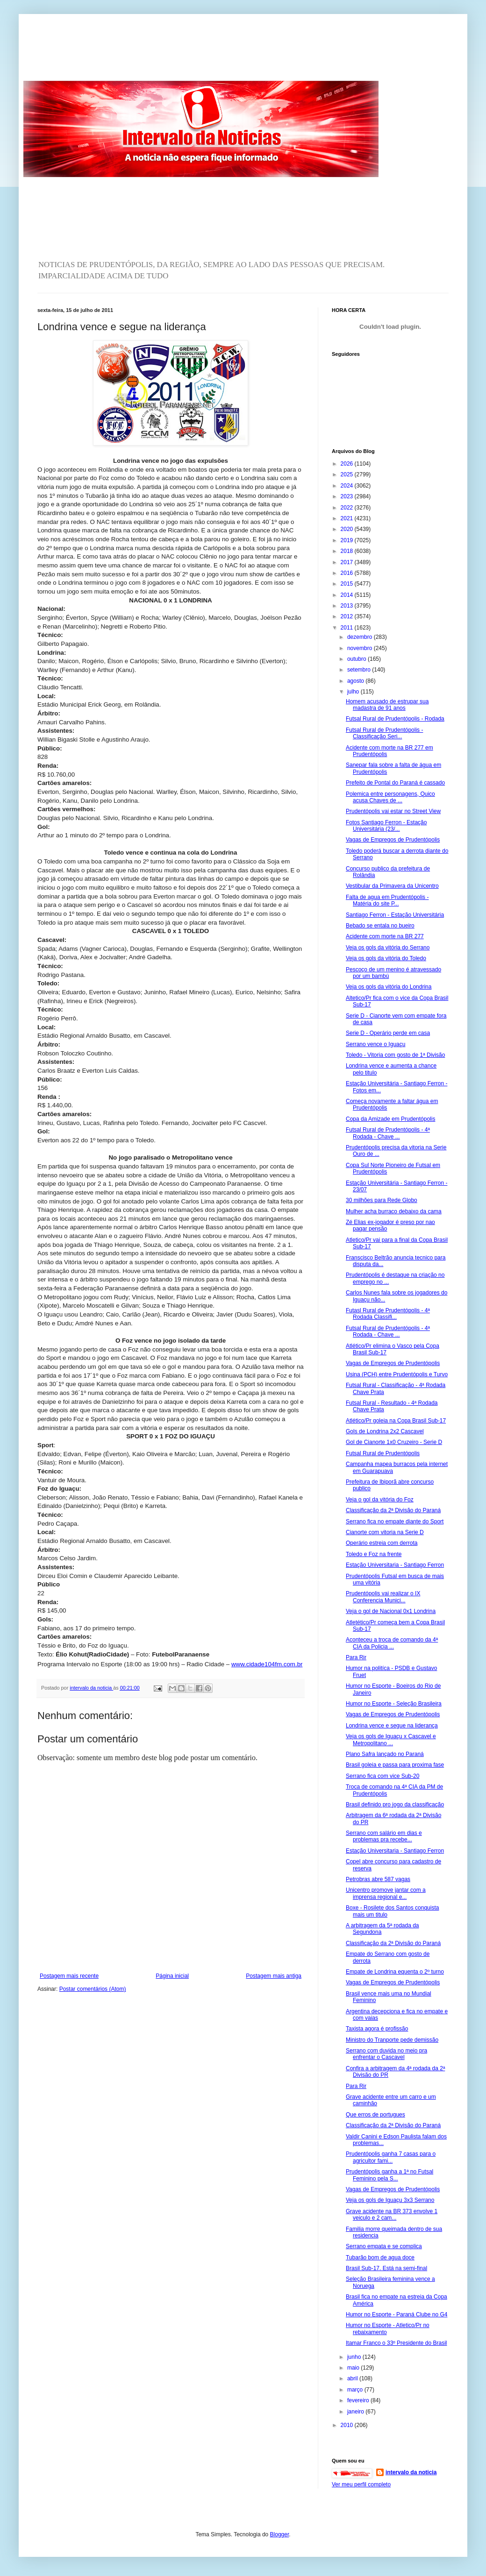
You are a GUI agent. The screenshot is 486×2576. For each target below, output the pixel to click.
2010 (348, 2425)
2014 (348, 595)
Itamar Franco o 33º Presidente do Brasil (396, 2343)
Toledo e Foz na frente (373, 1554)
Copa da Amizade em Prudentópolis (390, 1119)
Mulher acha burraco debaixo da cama (394, 1211)
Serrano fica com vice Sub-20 (382, 1776)
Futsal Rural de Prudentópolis (383, 1453)
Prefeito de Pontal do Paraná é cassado (395, 782)
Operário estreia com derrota (381, 1543)
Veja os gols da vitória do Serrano (387, 947)
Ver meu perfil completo (361, 2484)
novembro (360, 648)
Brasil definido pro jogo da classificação (395, 1804)
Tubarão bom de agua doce (380, 2257)
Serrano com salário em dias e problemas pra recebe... (384, 1836)
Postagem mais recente (69, 1976)
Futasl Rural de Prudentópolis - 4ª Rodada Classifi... (388, 1313)
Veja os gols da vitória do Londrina (388, 987)
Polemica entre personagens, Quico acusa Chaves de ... (390, 797)
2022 (348, 507)
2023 (348, 496)
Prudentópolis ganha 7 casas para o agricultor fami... (391, 2157)
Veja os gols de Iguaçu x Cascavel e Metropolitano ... (391, 1739)
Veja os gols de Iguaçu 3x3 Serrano (390, 2200)
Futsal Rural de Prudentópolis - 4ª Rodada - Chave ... (388, 1132)
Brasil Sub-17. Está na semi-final (386, 2268)
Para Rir (356, 1657)
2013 (348, 605)
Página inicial (172, 1976)
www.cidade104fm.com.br (267, 1664)
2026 (348, 463)
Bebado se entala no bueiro (380, 925)
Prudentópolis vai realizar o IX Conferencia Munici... (383, 1596)
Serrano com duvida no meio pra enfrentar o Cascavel (386, 2053)
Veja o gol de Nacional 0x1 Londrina (391, 1611)
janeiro (356, 2411)
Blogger (279, 2534)
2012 (348, 616)
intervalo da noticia (91, 1688)
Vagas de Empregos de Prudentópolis (393, 839)
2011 (348, 627)
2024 (348, 485)
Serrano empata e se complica (384, 2246)
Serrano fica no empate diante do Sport (394, 1521)
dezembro (360, 637)
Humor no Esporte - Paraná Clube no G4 (396, 2314)
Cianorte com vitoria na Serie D (385, 1532)
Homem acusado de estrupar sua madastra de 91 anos (387, 704)
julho (354, 691)
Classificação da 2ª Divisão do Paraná (393, 1510)
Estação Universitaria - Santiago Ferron (395, 1565)
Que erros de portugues (375, 2114)
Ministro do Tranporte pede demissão (392, 2040)
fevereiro (359, 2400)
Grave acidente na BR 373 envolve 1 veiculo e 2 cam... (391, 2214)
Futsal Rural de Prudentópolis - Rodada (395, 718)
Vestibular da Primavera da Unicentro (392, 886)
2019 (348, 540)
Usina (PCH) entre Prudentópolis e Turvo (397, 1374)
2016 (348, 573)
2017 (348, 562)
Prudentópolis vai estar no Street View (393, 811)
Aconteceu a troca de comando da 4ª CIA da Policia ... (392, 1642)
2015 (348, 583)
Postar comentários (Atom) (92, 1989)
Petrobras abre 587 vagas (378, 1879)
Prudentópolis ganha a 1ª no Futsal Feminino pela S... (389, 2174)
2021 (348, 518)
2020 (348, 529)
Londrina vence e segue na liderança (392, 1725)
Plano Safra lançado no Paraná (385, 1754)
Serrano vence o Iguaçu (375, 1044)
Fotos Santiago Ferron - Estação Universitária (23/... (386, 825)
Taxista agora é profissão (377, 2028)
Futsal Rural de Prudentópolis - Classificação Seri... (384, 733)
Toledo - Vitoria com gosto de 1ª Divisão (395, 1055)
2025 (348, 474)
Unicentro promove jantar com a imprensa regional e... (386, 1893)
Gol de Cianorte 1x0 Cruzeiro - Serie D (394, 1442)
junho (355, 2357)
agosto (356, 681)
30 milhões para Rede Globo (381, 1200)
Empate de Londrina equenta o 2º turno (395, 1971)
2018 (348, 551)
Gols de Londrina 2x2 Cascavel (385, 1431)
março (355, 2389)
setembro (359, 669)
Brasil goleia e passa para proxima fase (395, 1765)
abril (353, 2378)
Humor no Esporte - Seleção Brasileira (394, 1703)
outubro (357, 659)
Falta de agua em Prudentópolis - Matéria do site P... (387, 900)
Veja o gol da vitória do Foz (380, 1499)
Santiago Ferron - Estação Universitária (395, 915)
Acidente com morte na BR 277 (385, 936)
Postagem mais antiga (273, 1976)
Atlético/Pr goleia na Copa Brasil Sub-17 (396, 1420)
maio (354, 2367)
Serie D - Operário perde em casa (388, 1033)
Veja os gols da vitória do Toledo (386, 958)
